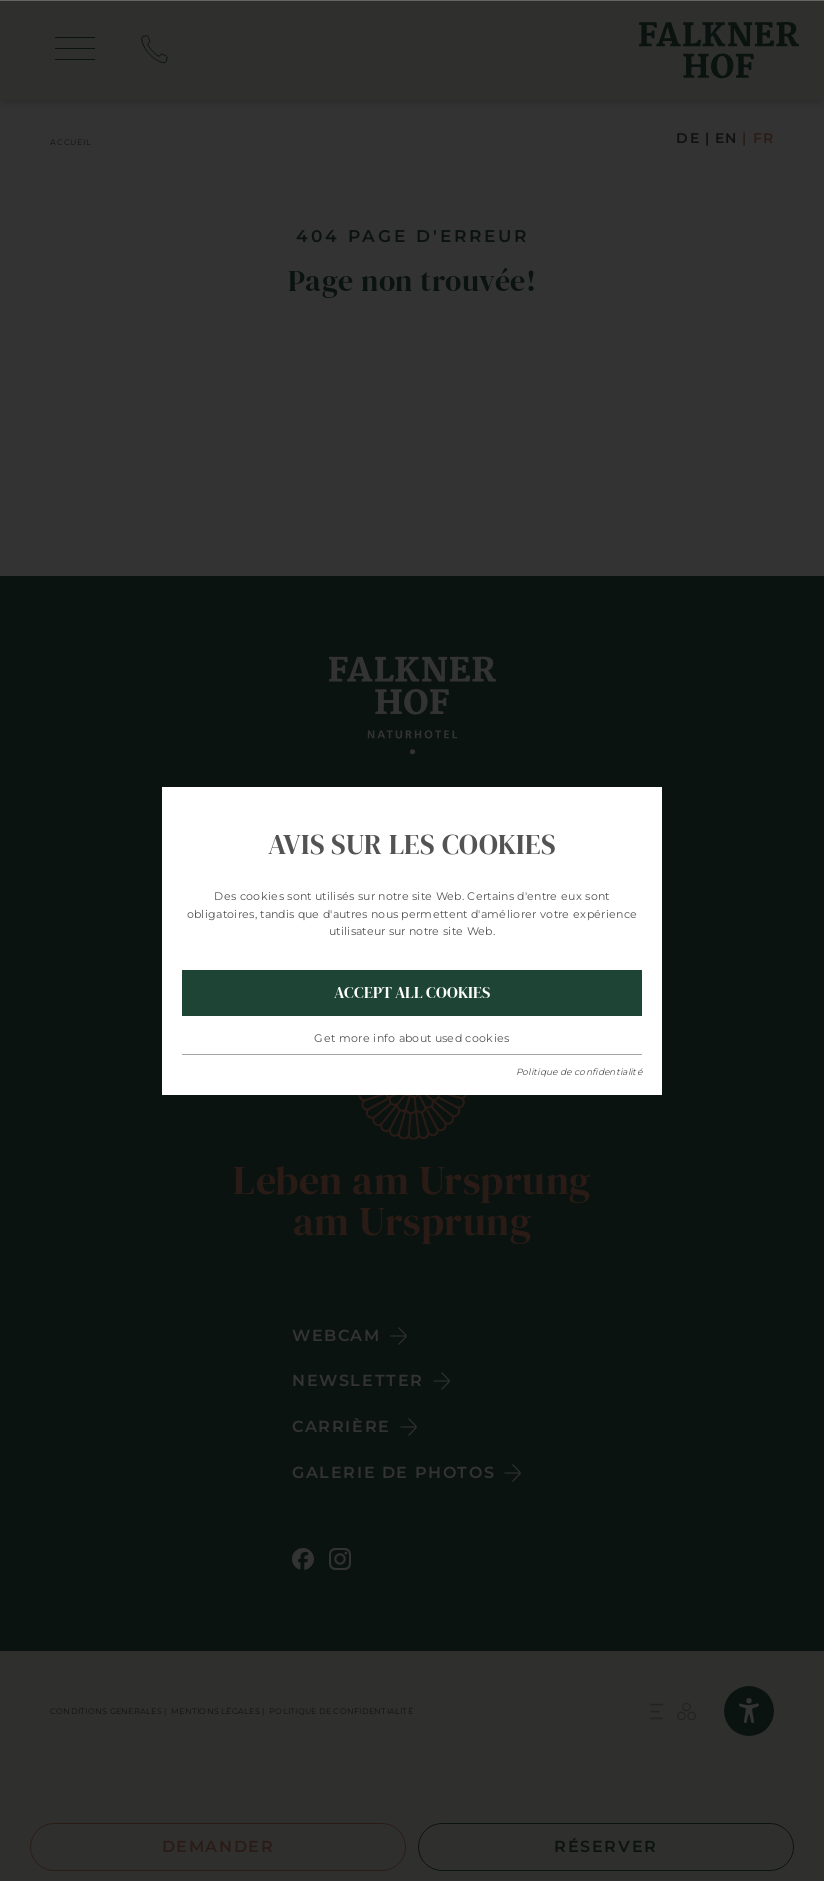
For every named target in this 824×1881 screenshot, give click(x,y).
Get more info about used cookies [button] (412, 1038)
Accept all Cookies (412, 992)
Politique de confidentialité (579, 1071)
